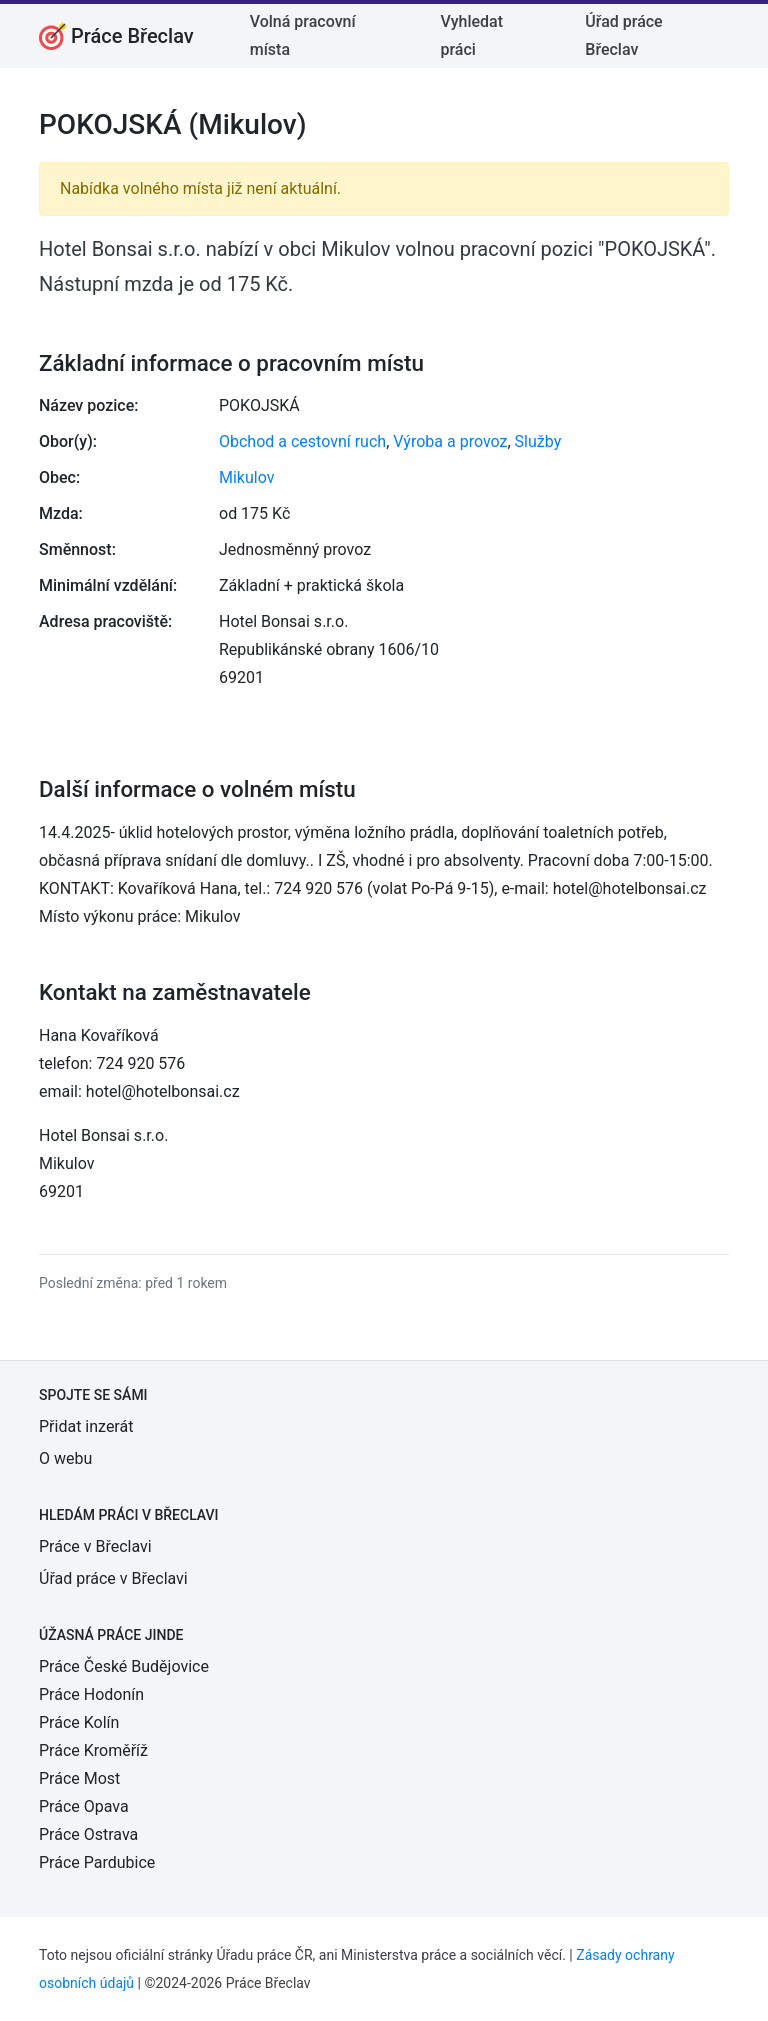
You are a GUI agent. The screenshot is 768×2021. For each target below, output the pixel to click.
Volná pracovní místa (303, 35)
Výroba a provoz (450, 441)
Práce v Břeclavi (95, 1546)
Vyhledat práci (471, 35)
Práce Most (79, 1778)
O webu (65, 1458)
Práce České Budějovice (124, 1666)
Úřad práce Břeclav (623, 35)
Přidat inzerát (86, 1426)
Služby (538, 441)
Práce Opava (84, 1806)
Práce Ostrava (88, 1834)
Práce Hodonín (91, 1694)
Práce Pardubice (97, 1862)
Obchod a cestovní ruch (302, 441)
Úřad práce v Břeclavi (113, 1578)
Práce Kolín (79, 1722)
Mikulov (246, 477)
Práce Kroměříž (93, 1750)
